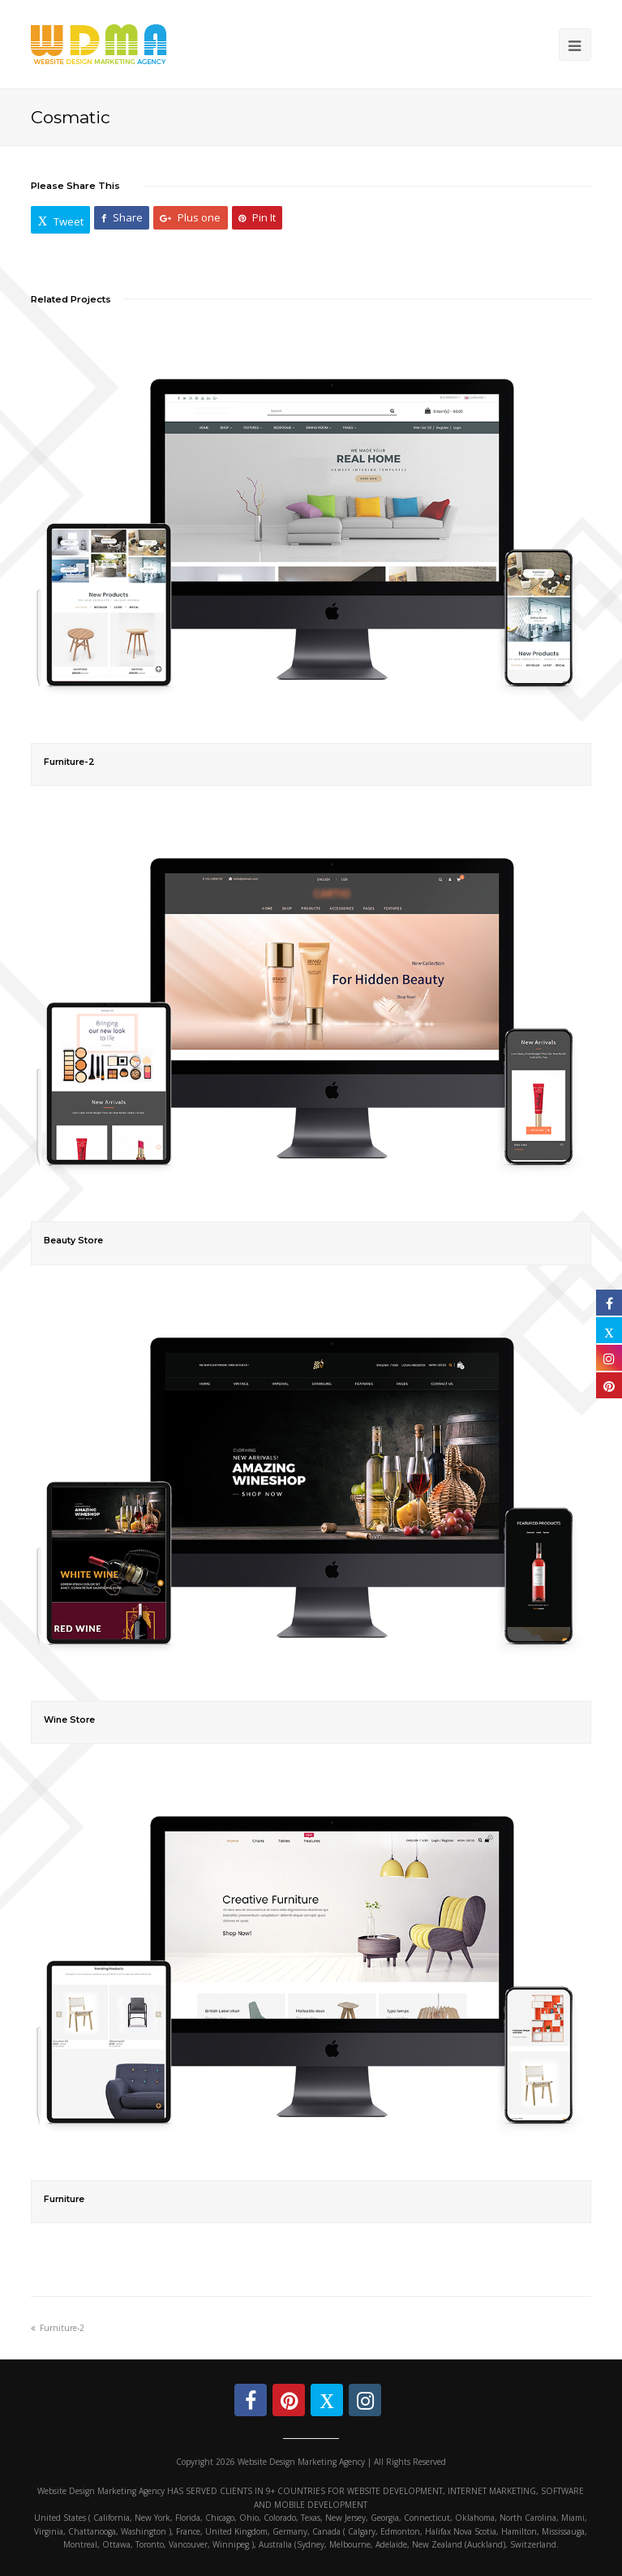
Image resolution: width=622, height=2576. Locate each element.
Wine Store (69, 1720)
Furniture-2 (69, 762)
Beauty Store (73, 1240)
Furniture (64, 2199)
